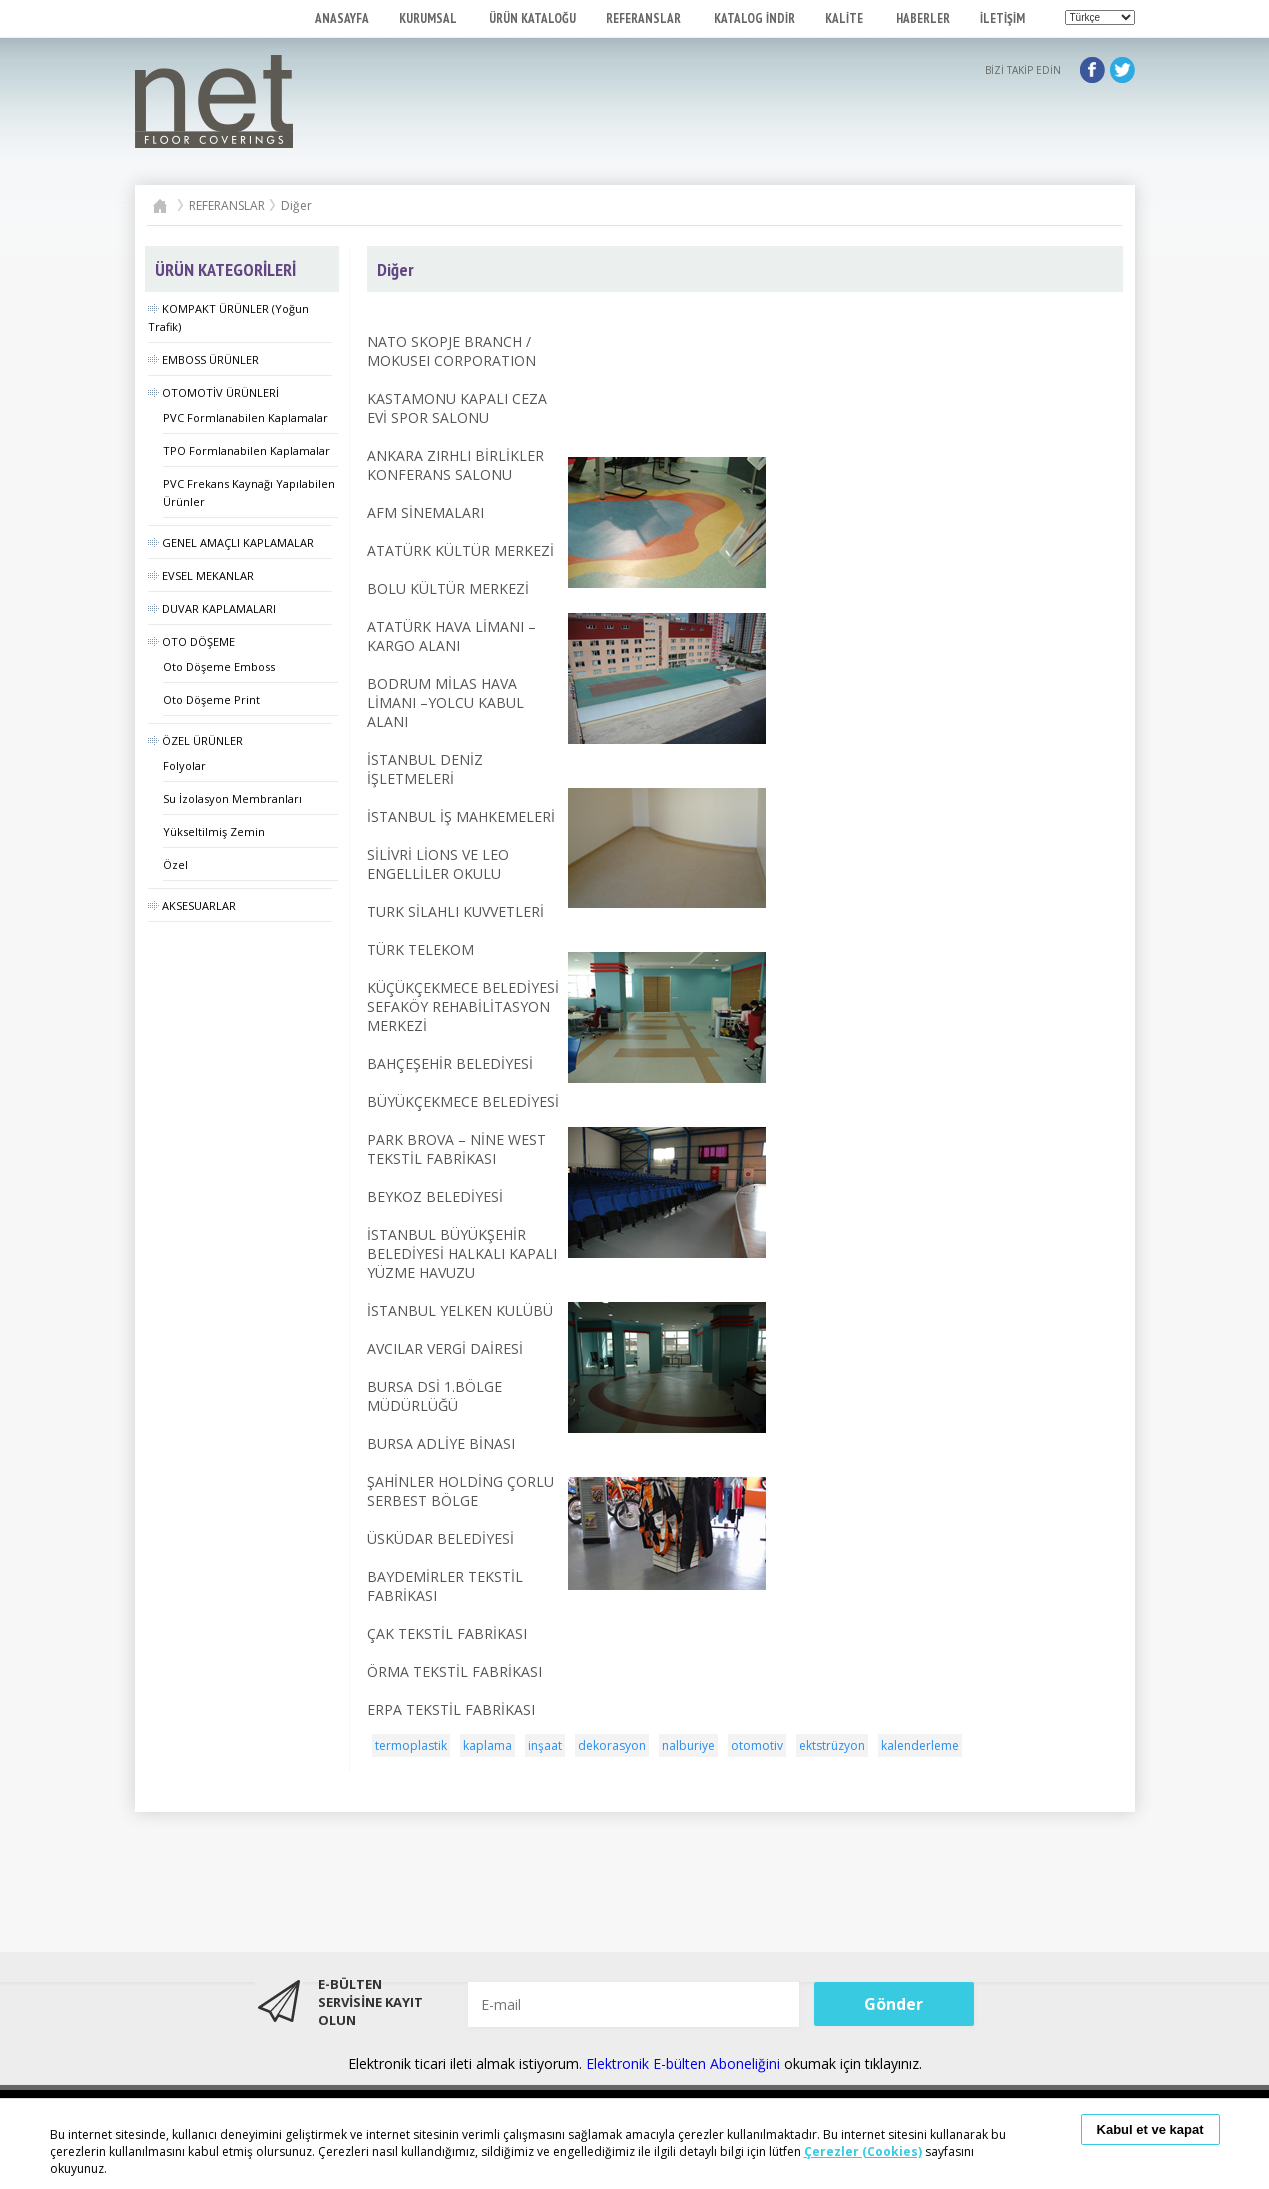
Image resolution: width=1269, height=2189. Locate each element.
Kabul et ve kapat (1150, 2129)
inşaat (545, 1745)
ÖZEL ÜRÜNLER (195, 740)
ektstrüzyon (832, 1745)
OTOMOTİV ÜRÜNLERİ (213, 392)
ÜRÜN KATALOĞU (532, 18)
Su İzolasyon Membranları (232, 798)
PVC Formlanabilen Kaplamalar (245, 417)
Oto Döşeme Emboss (219, 666)
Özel (175, 864)
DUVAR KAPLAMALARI (212, 608)
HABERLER (923, 18)
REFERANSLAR (645, 18)
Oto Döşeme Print (211, 699)
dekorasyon (612, 1745)
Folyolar (184, 765)
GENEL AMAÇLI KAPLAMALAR (231, 542)
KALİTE (845, 18)
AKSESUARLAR (192, 905)
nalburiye (688, 1745)
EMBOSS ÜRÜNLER (203, 359)
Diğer (296, 205)
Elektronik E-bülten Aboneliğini (685, 2063)
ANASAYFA (342, 18)
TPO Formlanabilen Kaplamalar (246, 450)
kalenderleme (920, 1745)
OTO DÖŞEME (191, 641)
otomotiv (757, 1745)
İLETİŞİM (1002, 18)
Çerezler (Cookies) (863, 2151)
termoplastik (411, 1745)
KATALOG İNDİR (754, 18)
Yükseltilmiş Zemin (214, 831)
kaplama (487, 1745)
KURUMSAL (429, 18)
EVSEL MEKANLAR (201, 575)
